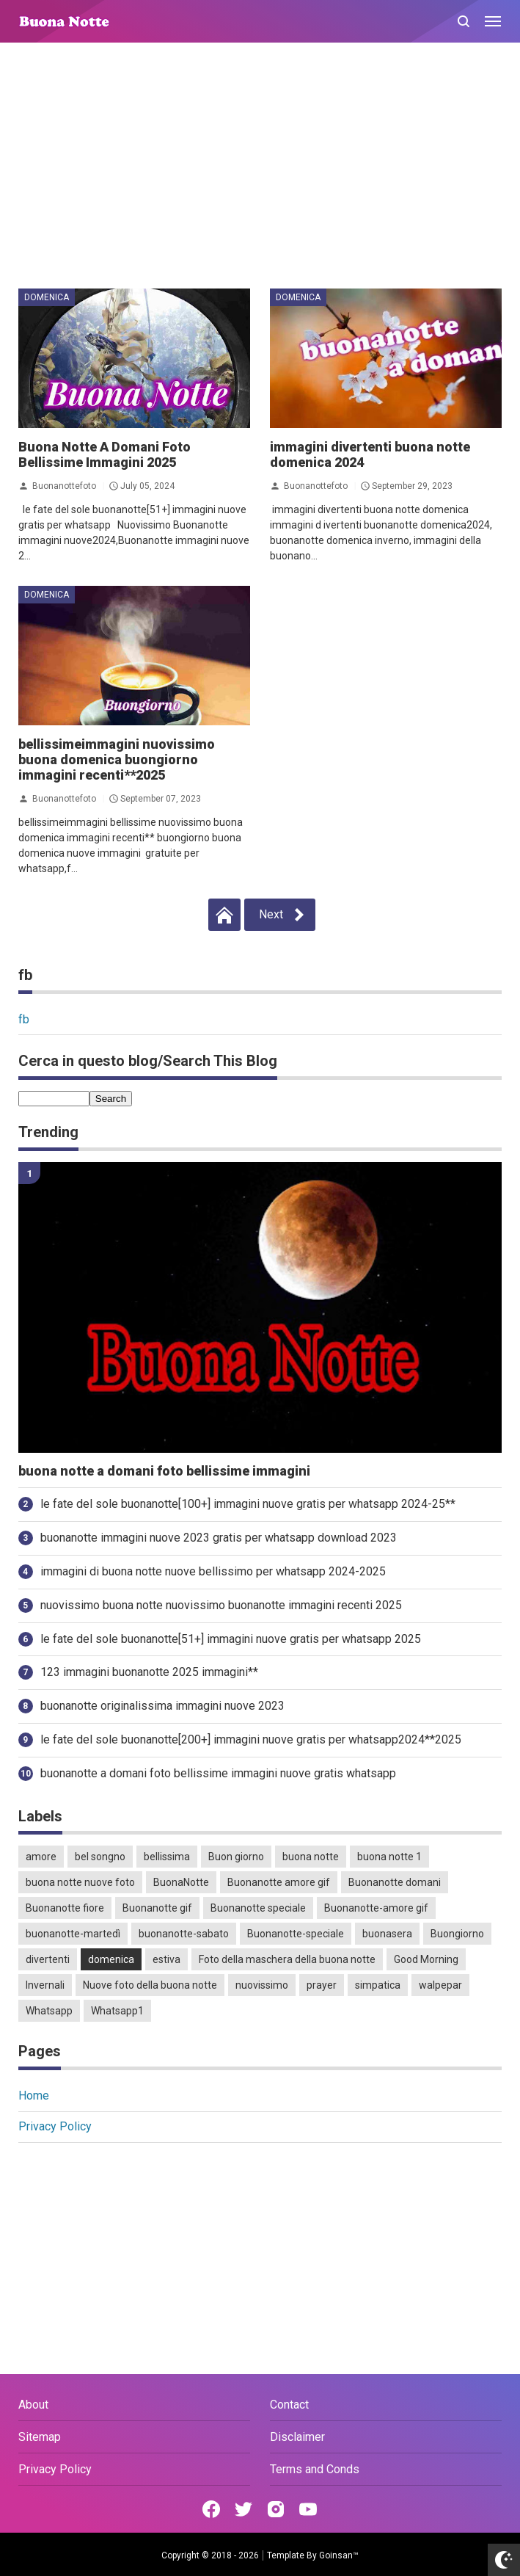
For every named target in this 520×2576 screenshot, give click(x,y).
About (33, 2405)
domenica (46, 297)
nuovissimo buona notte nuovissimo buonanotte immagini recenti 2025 (221, 1605)
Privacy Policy (55, 2126)
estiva (166, 1959)
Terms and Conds (314, 2469)
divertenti (48, 1959)
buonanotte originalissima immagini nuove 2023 (162, 1706)
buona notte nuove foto (80, 1882)
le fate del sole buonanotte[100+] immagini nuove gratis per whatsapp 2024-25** (247, 1504)
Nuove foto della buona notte (150, 1985)
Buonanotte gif (157, 1908)
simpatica (377, 1985)
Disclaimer (297, 2437)
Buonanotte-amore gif (376, 1908)
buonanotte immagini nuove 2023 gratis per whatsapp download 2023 (218, 1538)
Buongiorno (457, 1934)
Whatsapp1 (117, 2011)
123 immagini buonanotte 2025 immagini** (149, 1672)
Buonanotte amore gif (278, 1882)
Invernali (45, 1985)
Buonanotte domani (394, 1882)
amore (41, 1856)
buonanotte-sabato (184, 1934)
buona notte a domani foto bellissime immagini (164, 1471)
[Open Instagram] (276, 2509)
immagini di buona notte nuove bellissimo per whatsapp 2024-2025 (213, 1571)
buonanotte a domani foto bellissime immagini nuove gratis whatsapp (218, 1773)
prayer (322, 1985)
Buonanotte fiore (65, 1908)
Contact (289, 2405)
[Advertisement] (260, 167)
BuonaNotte (181, 1882)
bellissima (167, 1856)
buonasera (387, 1934)
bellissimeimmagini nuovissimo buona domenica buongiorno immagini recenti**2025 (116, 759)
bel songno (100, 1856)
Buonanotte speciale (258, 1908)
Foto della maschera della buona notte (287, 1959)
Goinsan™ (339, 2555)
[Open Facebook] (211, 2509)
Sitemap (39, 2437)
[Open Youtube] (308, 2509)
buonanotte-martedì (73, 1934)
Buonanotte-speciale (295, 1934)
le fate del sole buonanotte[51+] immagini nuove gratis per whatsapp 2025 (230, 1639)
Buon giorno (236, 1856)
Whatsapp (49, 2011)
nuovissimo (261, 1985)
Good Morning (426, 1959)
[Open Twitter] (243, 2509)
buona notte (310, 1856)
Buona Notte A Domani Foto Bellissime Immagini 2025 (104, 454)
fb (23, 1019)
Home (33, 2095)
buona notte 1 (389, 1856)
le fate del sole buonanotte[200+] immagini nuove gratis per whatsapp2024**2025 (250, 1739)
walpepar (440, 1985)
